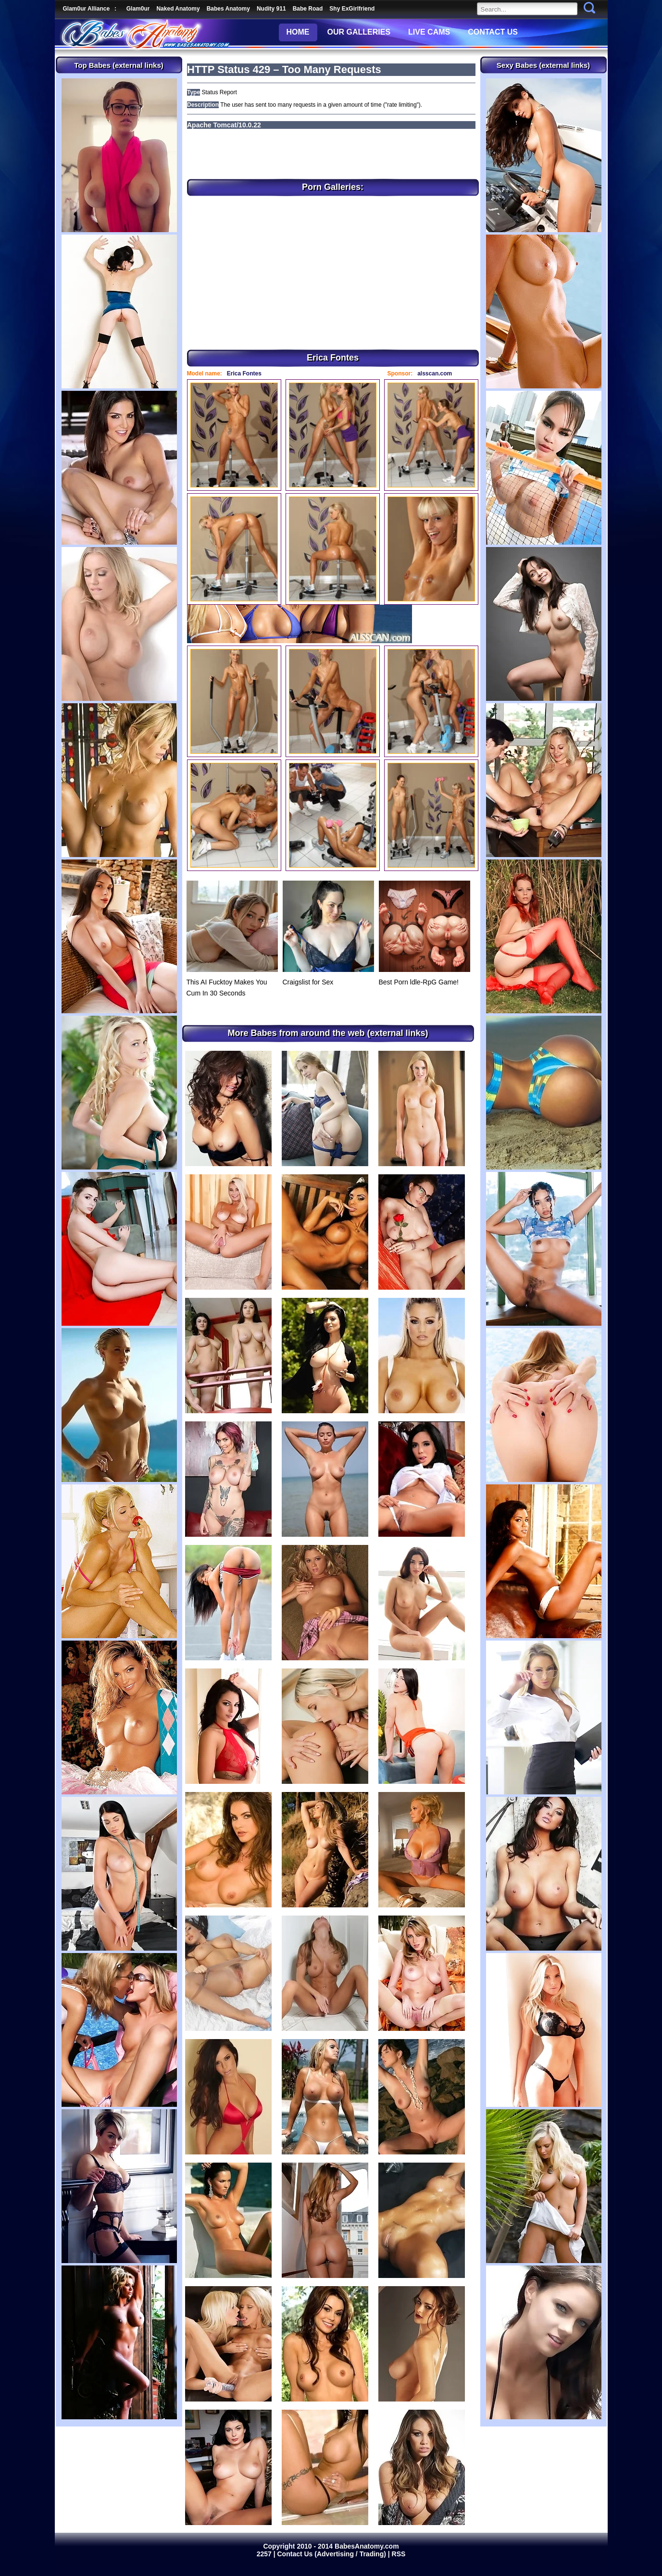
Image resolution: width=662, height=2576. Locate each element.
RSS (399, 2554)
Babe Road (308, 8)
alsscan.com (434, 373)
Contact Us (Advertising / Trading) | (334, 2554)
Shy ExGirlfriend (352, 8)
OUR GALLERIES (359, 32)
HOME (298, 32)
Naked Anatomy (178, 8)
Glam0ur (138, 8)
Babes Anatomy (228, 8)
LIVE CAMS (429, 32)
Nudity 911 (271, 8)
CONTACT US (493, 32)
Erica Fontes (244, 373)
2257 (265, 2554)
